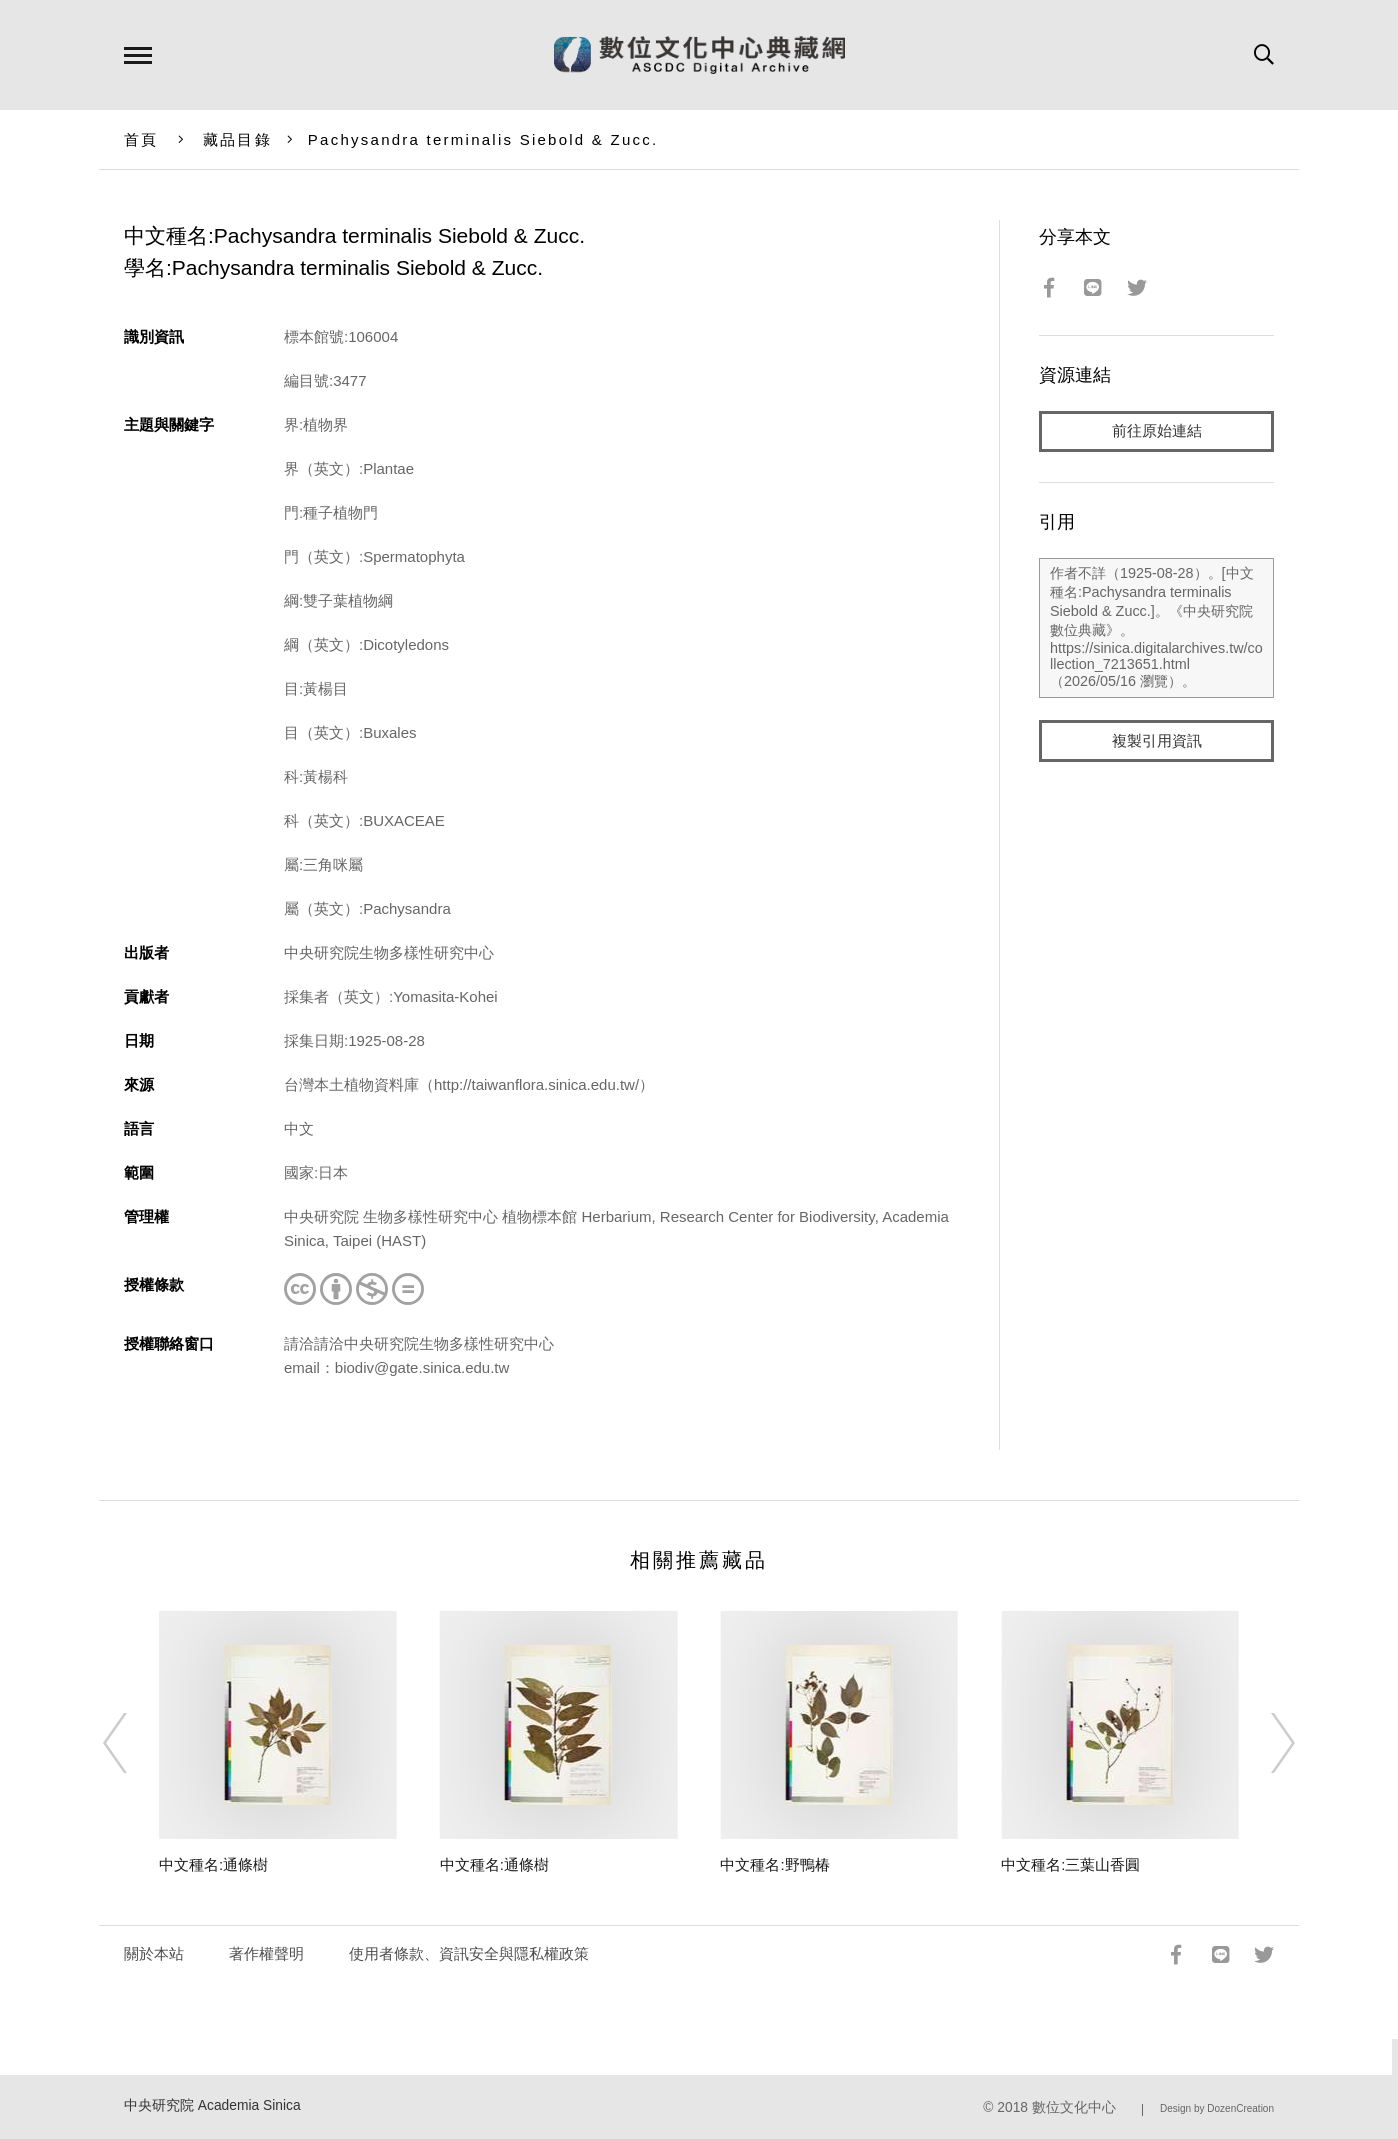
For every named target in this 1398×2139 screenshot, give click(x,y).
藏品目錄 (237, 139)
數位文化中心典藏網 (699, 55)
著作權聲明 (266, 1953)
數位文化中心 (1074, 2107)
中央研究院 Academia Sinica (212, 2105)
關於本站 (154, 1953)
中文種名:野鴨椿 (774, 1864)
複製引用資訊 (1157, 741)
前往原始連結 (1157, 431)
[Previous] (133, 1743)
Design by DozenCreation (1217, 2108)
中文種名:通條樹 (213, 1864)
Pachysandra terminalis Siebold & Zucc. (483, 139)
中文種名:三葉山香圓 (1070, 1864)
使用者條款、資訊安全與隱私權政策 (469, 1953)
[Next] (1265, 1743)
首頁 (141, 139)
